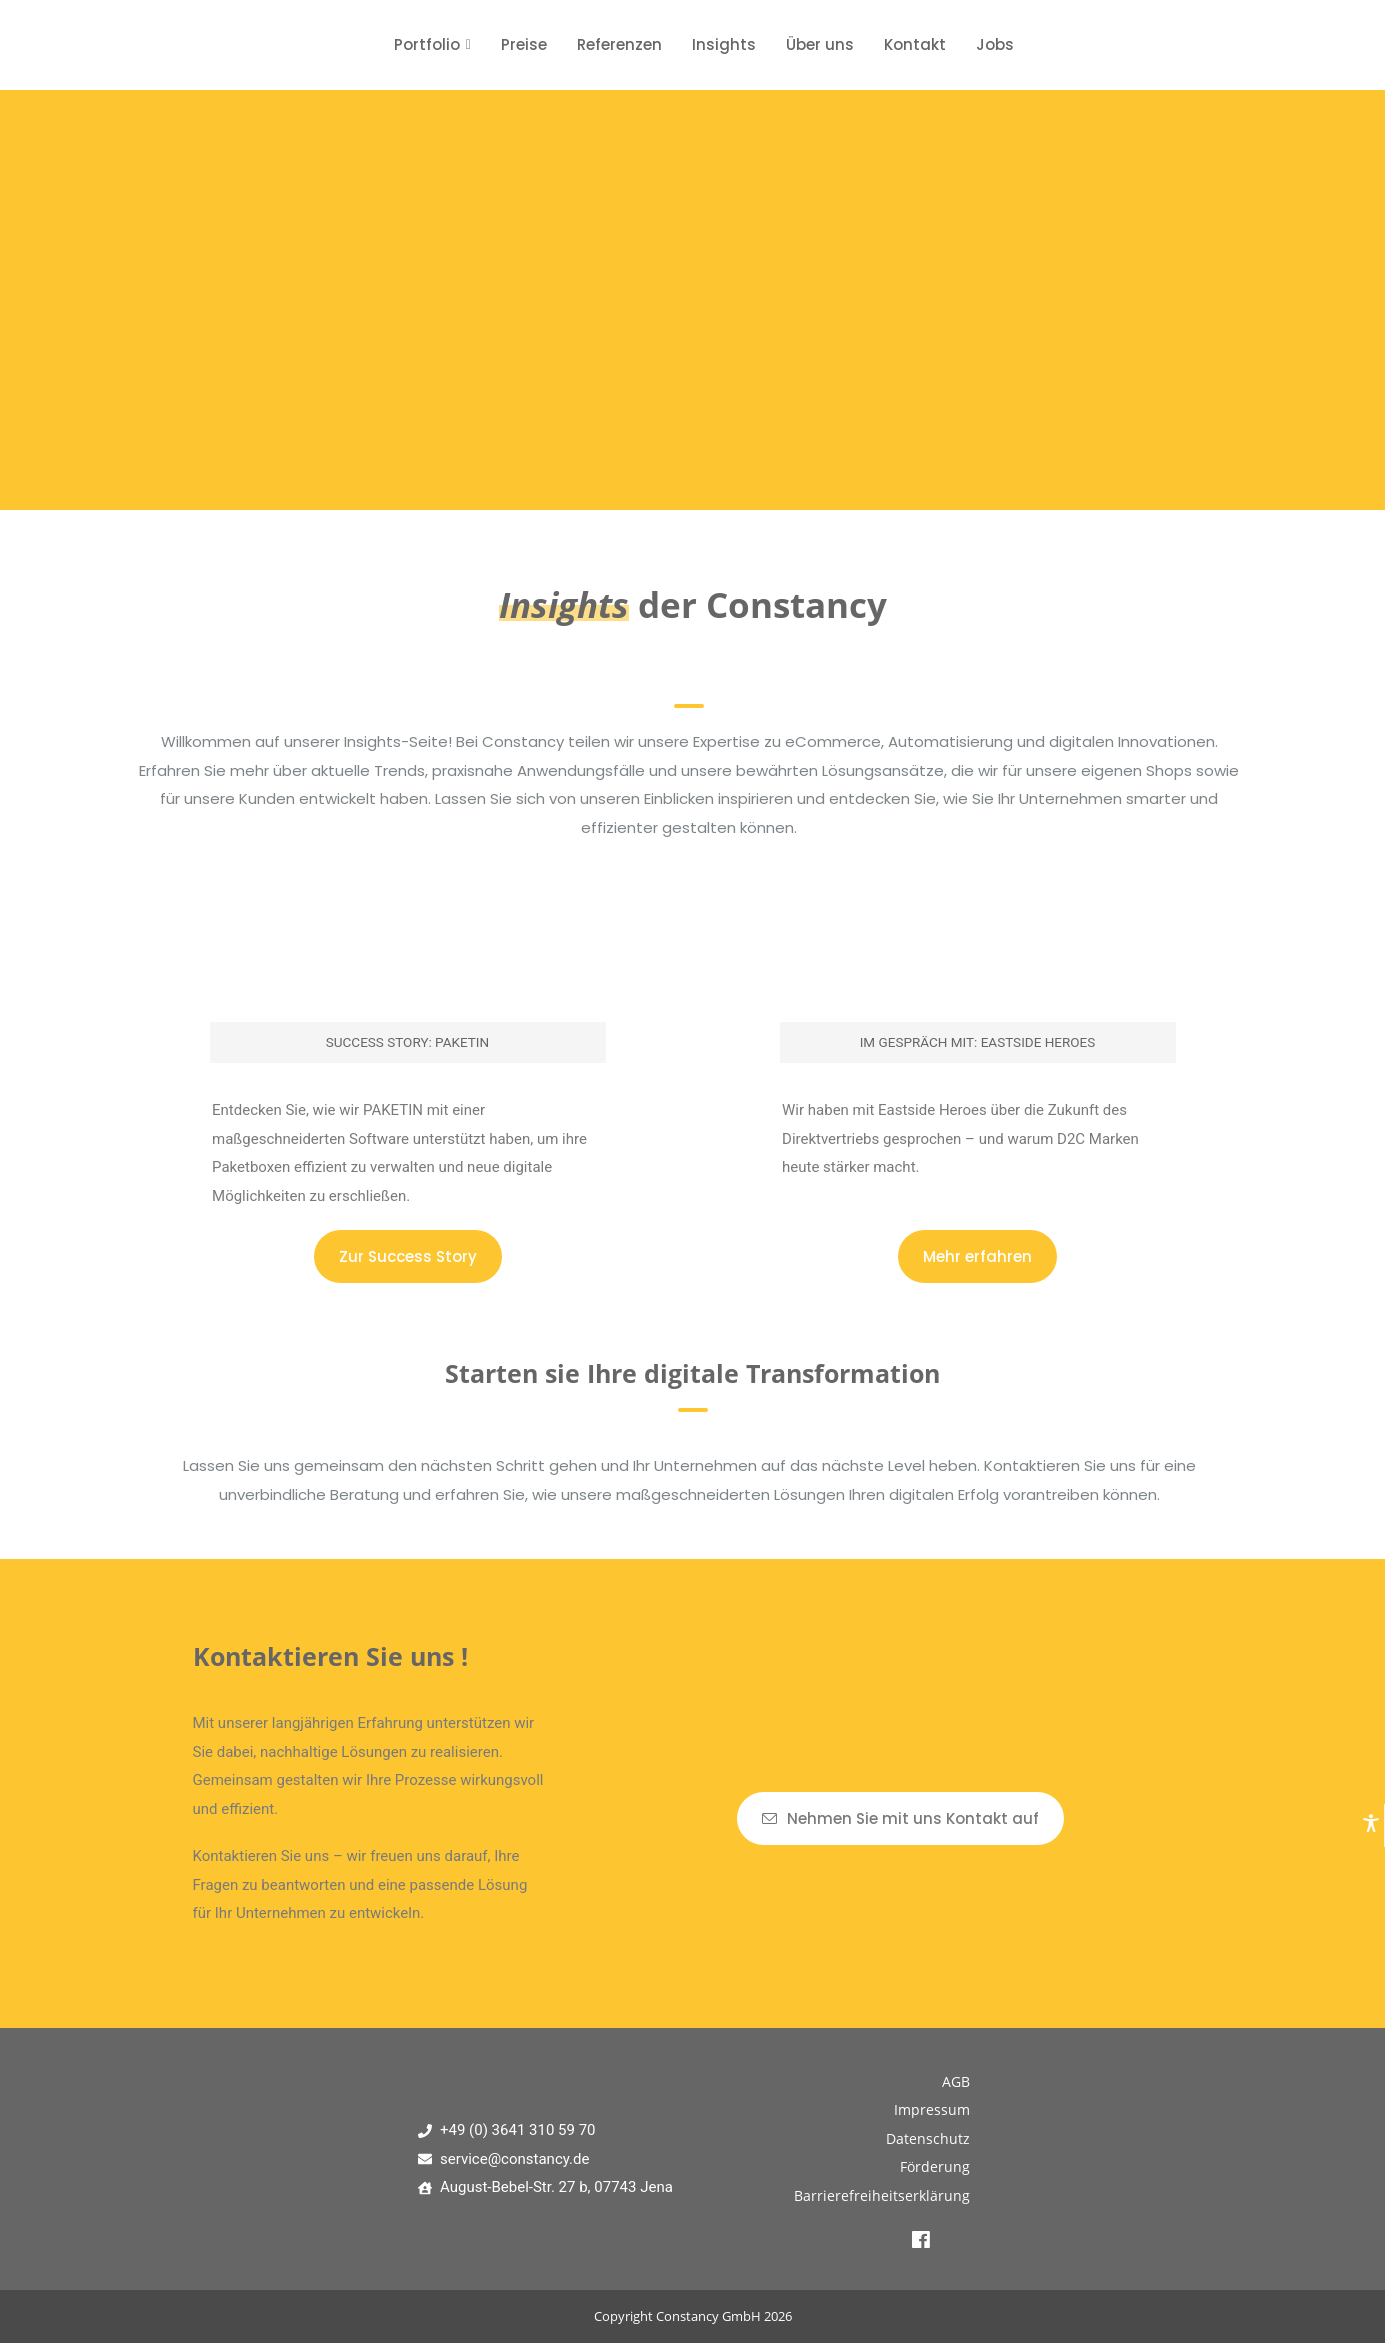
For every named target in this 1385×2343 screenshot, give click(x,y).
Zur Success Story (408, 1256)
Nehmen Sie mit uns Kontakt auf (900, 1818)
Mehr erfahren (977, 1256)
